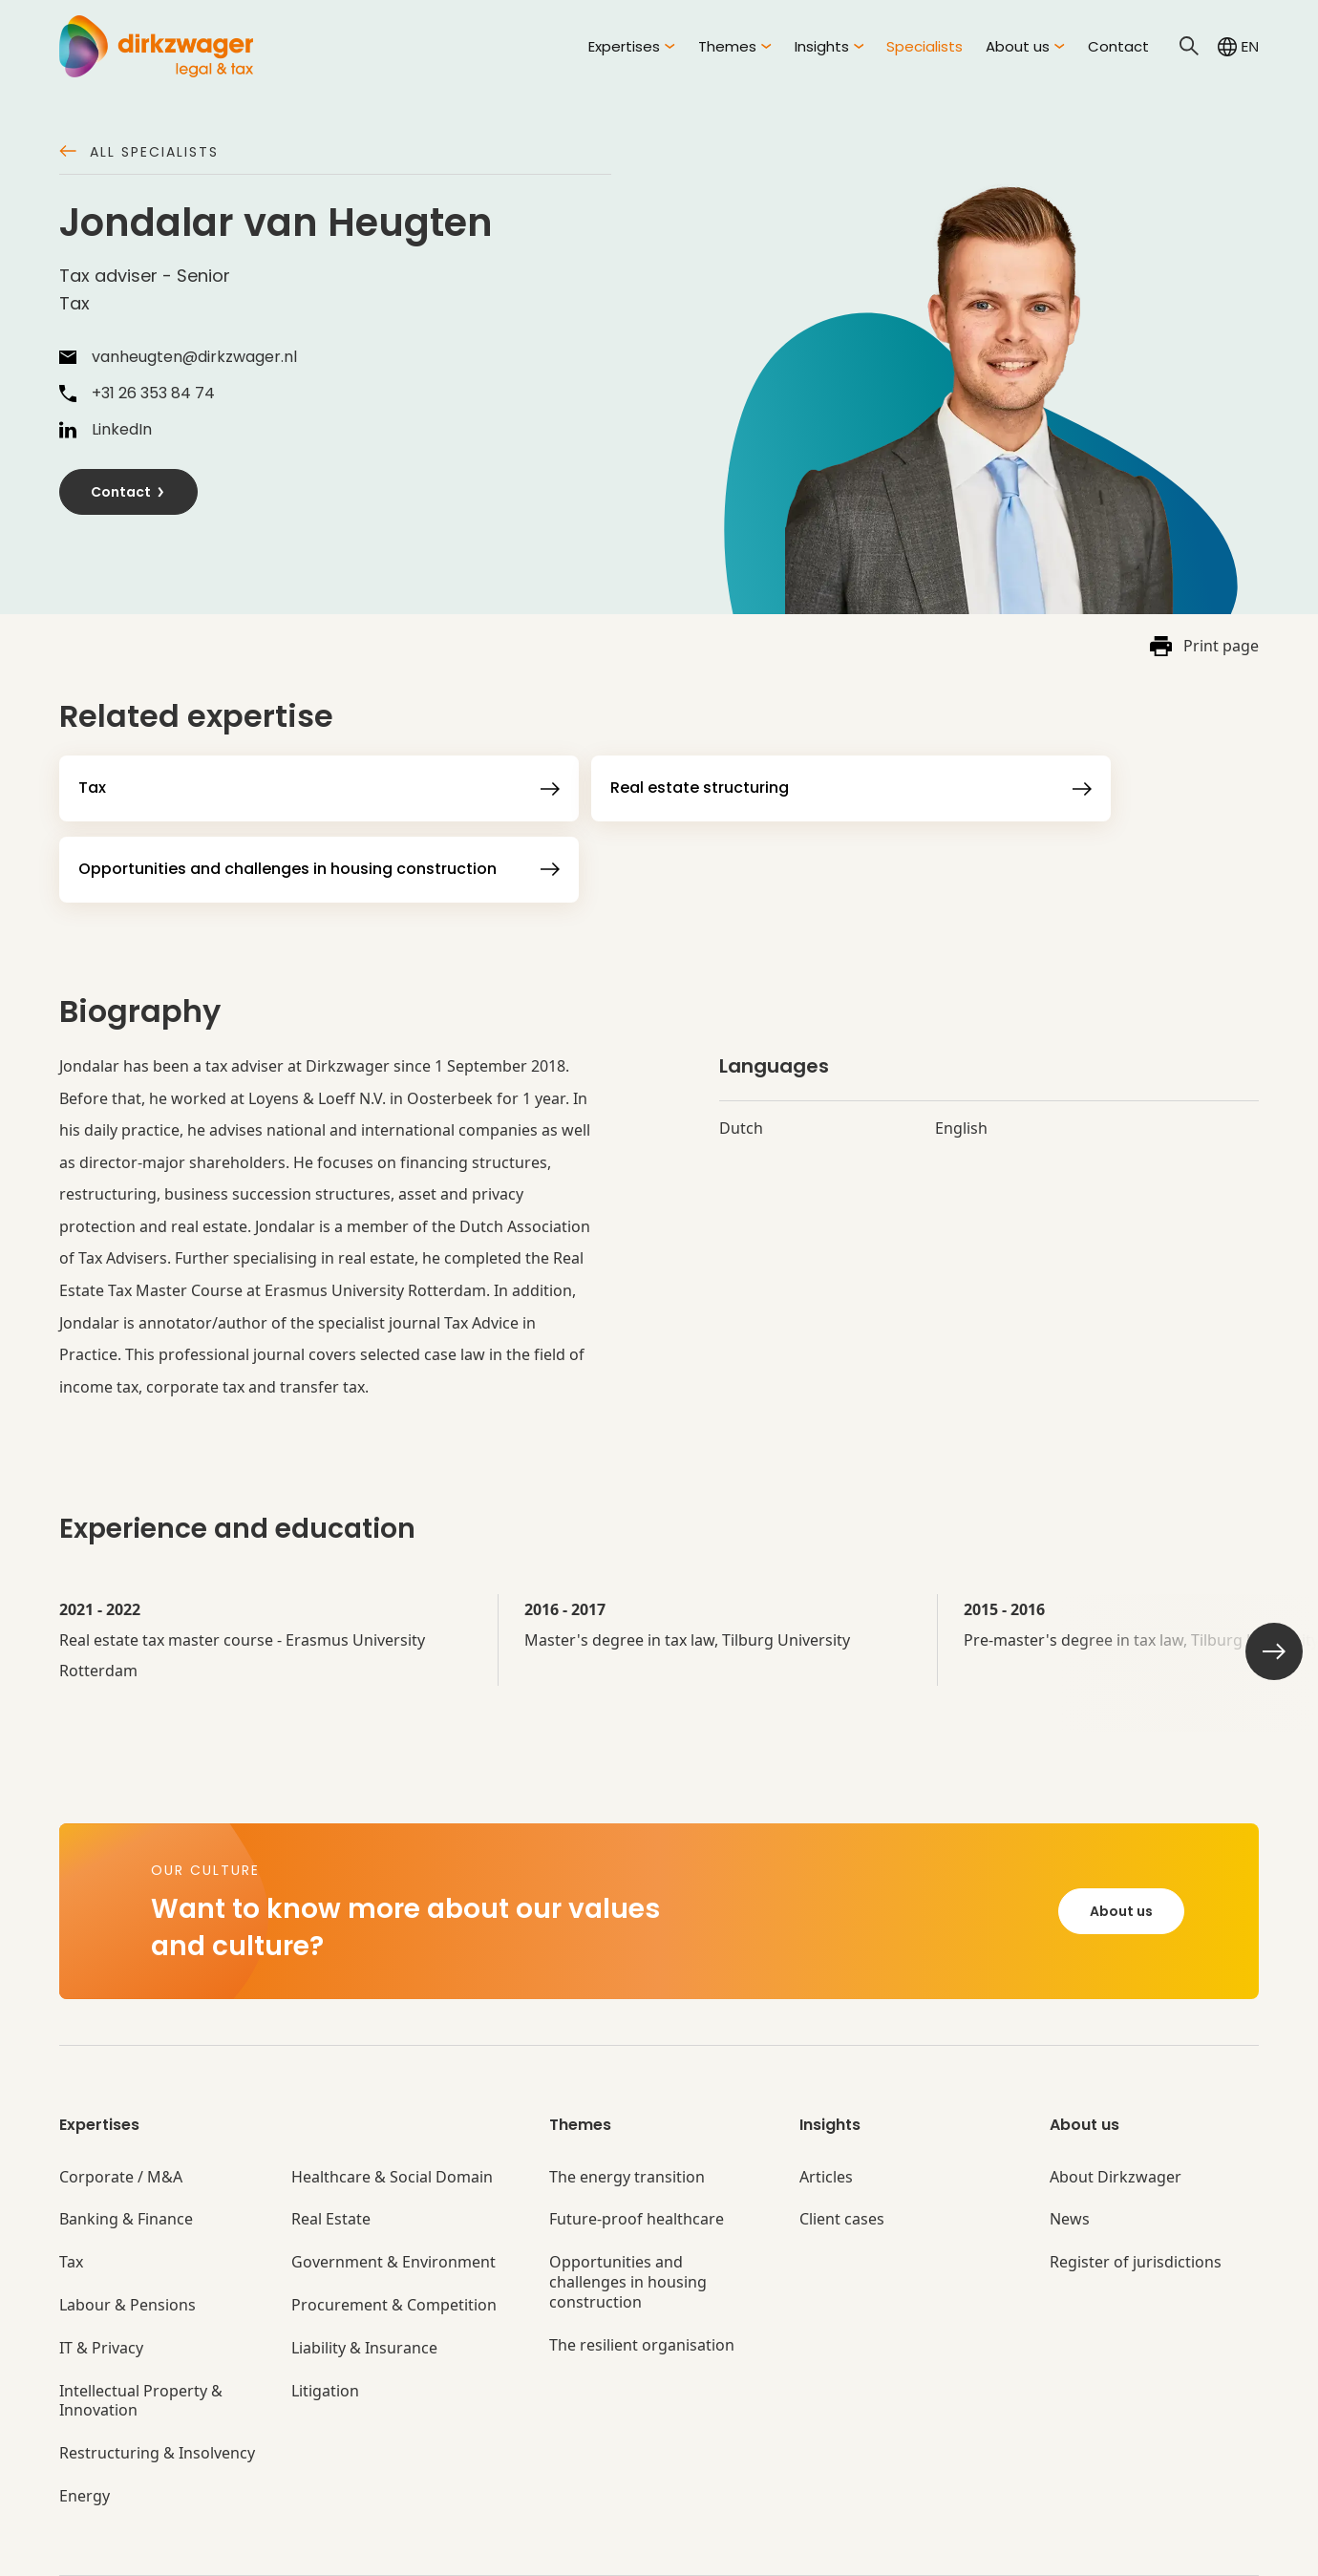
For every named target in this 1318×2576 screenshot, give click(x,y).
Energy (84, 2444)
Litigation (325, 2338)
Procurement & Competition (394, 2253)
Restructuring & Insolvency (157, 2401)
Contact (1118, 46)
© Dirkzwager (103, 2550)
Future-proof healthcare (636, 2167)
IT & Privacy (101, 2295)
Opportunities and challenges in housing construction (628, 2229)
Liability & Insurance (364, 2295)
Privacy (421, 2550)
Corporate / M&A (120, 2124)
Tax (71, 2210)
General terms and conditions (273, 2550)
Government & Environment (393, 2210)
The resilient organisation (641, 2292)
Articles (826, 2124)
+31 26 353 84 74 (137, 393)
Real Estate (331, 2167)
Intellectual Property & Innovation (141, 2348)
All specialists (139, 153)
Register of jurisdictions (1136, 2210)
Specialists (924, 46)
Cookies (499, 2550)
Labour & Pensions (127, 2253)
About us (1121, 1858)
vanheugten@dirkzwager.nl (178, 357)
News (1070, 2167)
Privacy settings (883, 2550)
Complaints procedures (629, 2550)
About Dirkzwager (1115, 2124)
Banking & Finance (126, 2167)
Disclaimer (768, 2550)
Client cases (841, 2167)
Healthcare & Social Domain (392, 2124)
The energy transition (627, 2124)
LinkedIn (105, 429)
